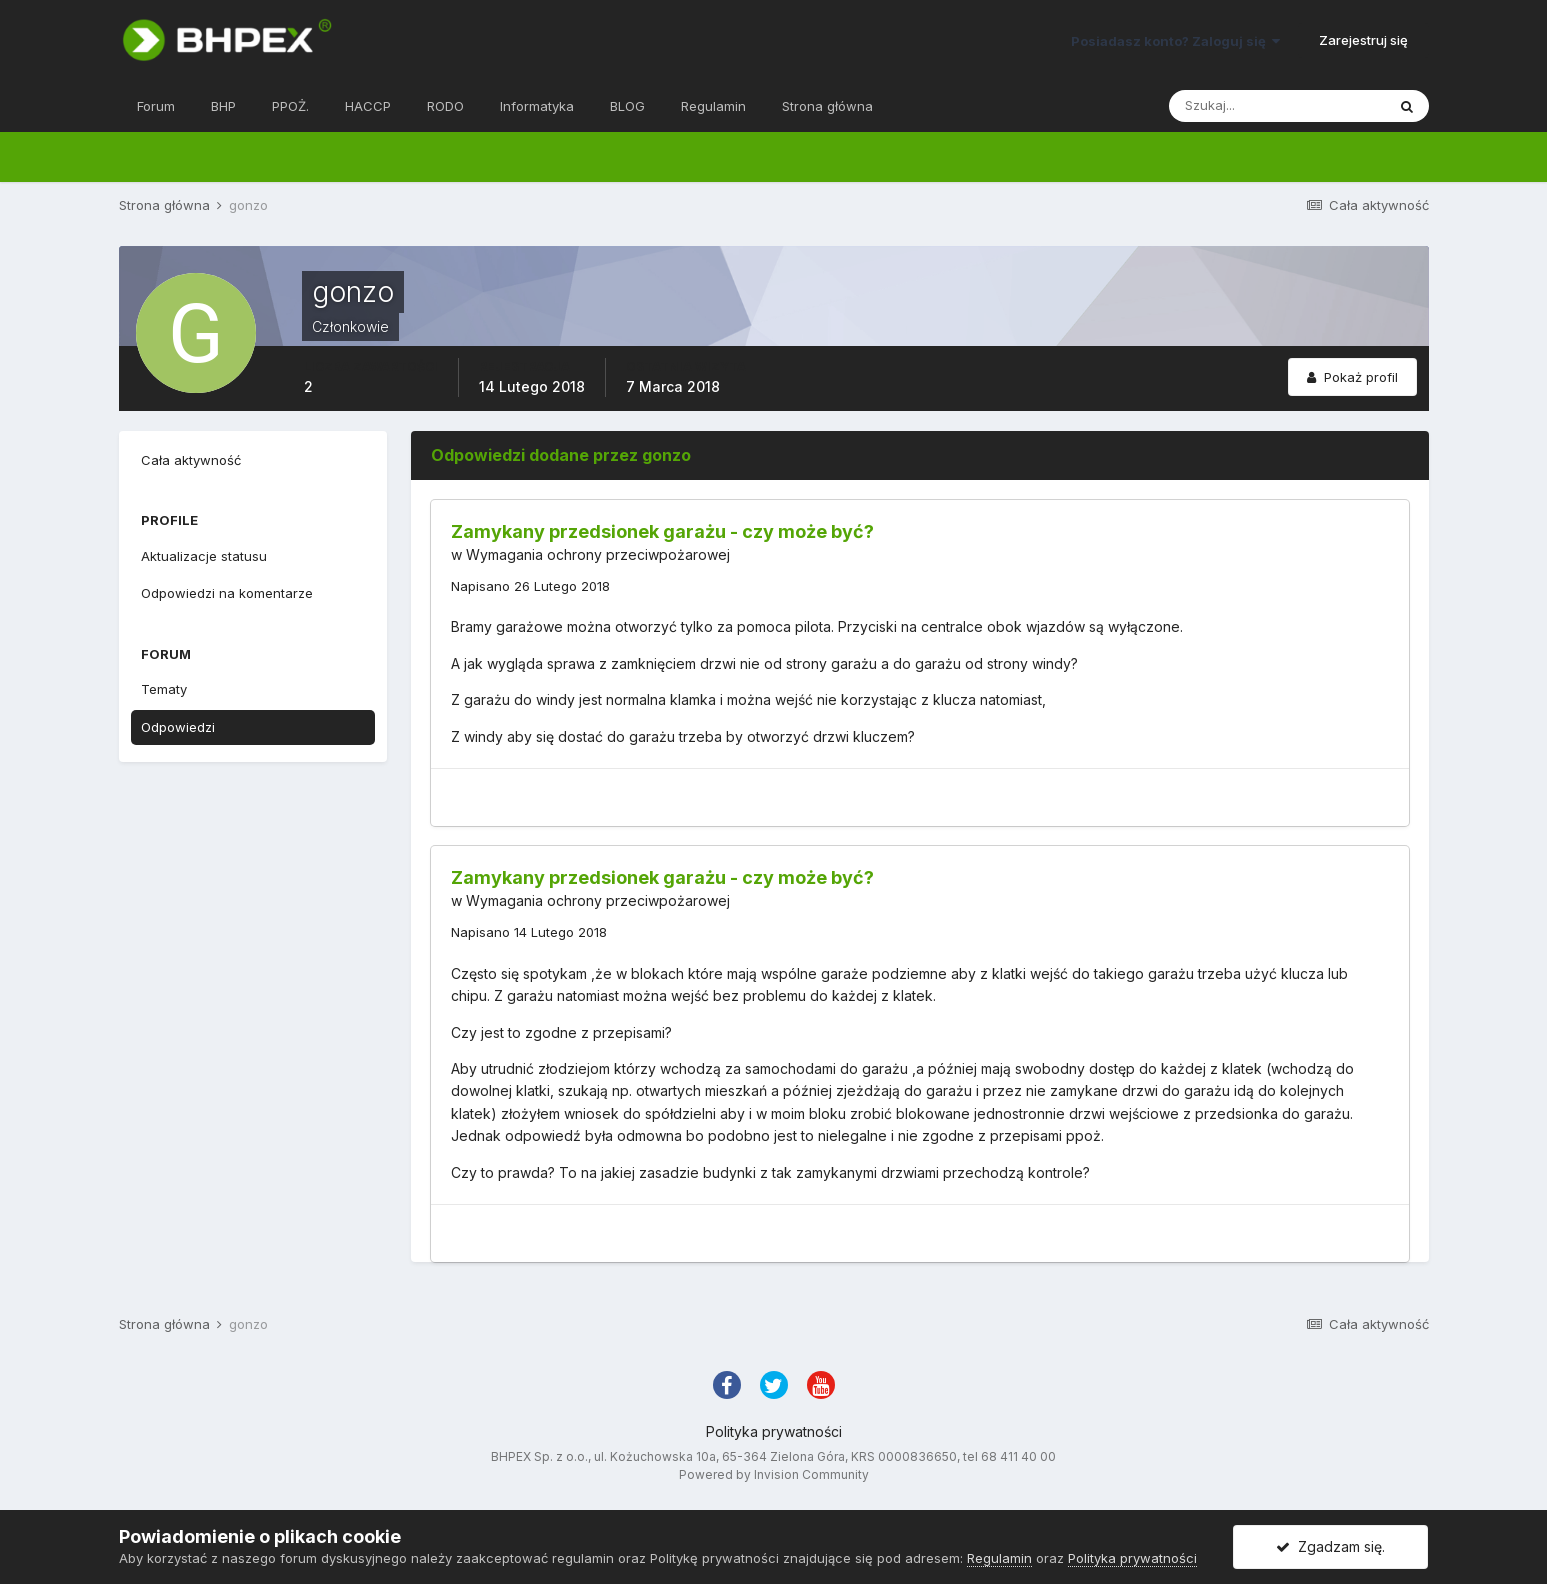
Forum (156, 106)
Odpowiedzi (178, 727)
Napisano (530, 586)
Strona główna (827, 106)
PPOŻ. (290, 106)
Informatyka (537, 106)
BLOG (627, 106)
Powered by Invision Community (774, 1474)
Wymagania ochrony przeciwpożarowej (598, 554)
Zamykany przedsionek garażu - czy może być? (662, 531)
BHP (223, 106)
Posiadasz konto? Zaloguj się (1175, 41)
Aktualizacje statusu (204, 556)
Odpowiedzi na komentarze (227, 593)
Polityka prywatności (774, 1431)
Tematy (164, 689)
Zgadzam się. (1330, 1546)
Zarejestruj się (1363, 40)
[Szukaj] (1277, 106)
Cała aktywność (191, 460)
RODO (445, 106)
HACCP (368, 106)
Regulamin (713, 106)
